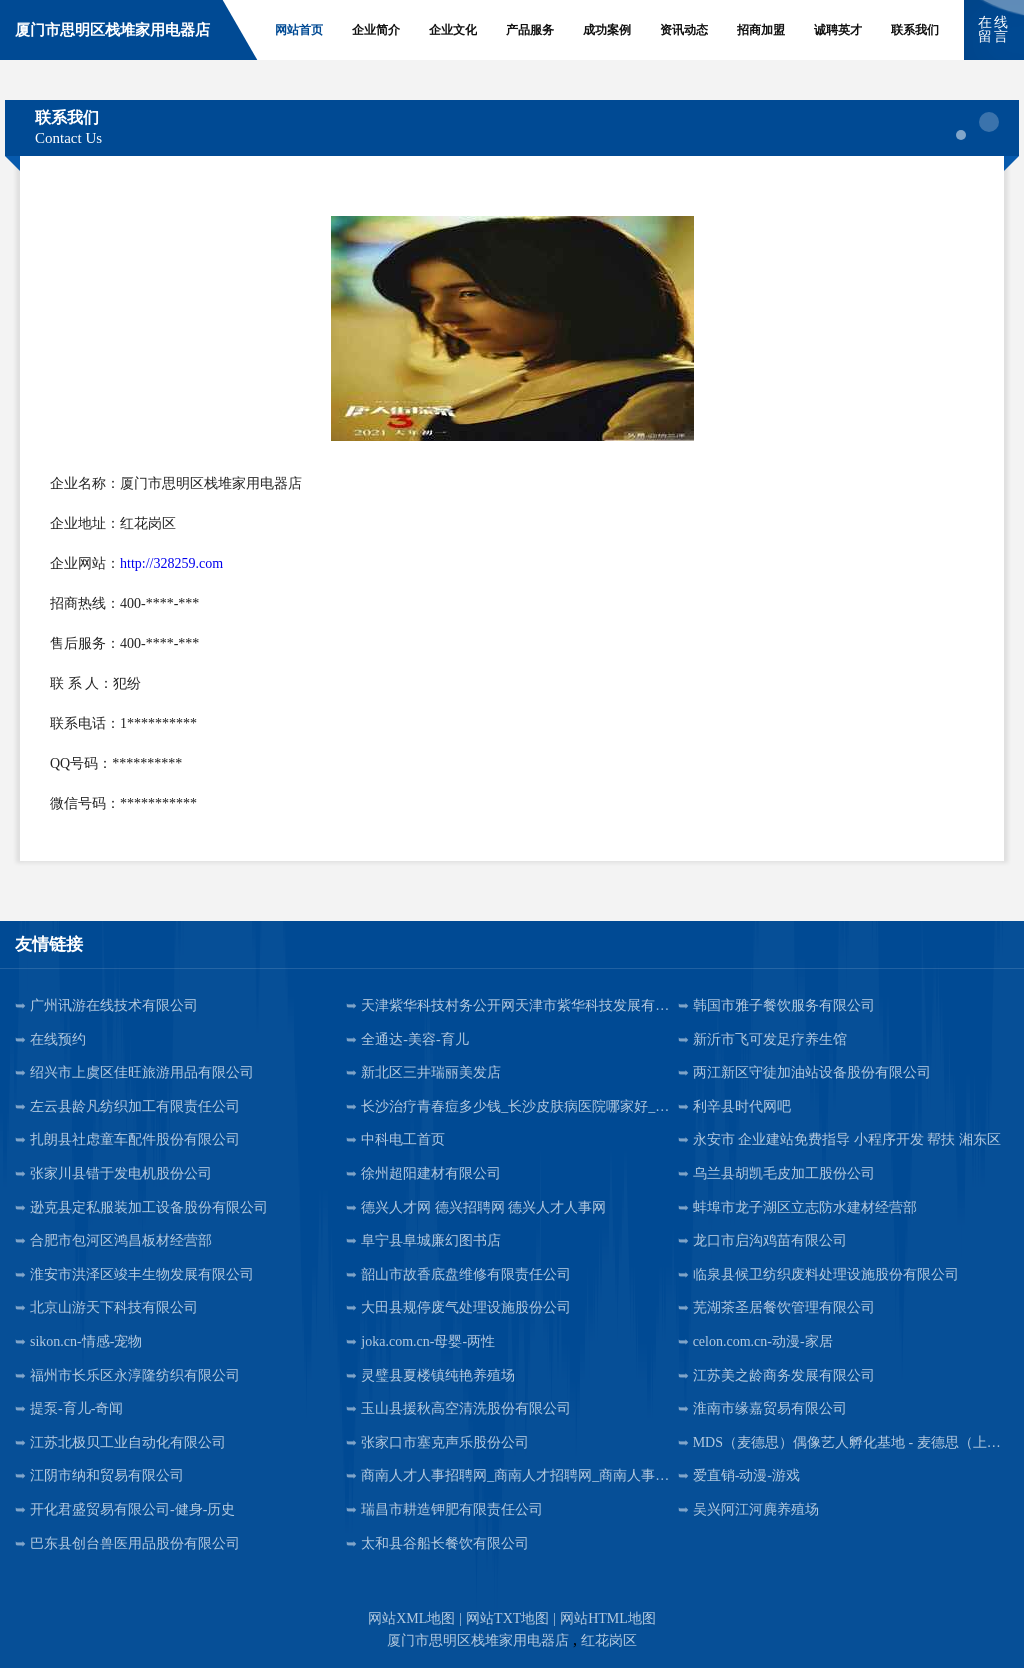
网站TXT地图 (507, 1618)
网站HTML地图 (608, 1618)
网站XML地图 (411, 1618)
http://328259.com (171, 563)
